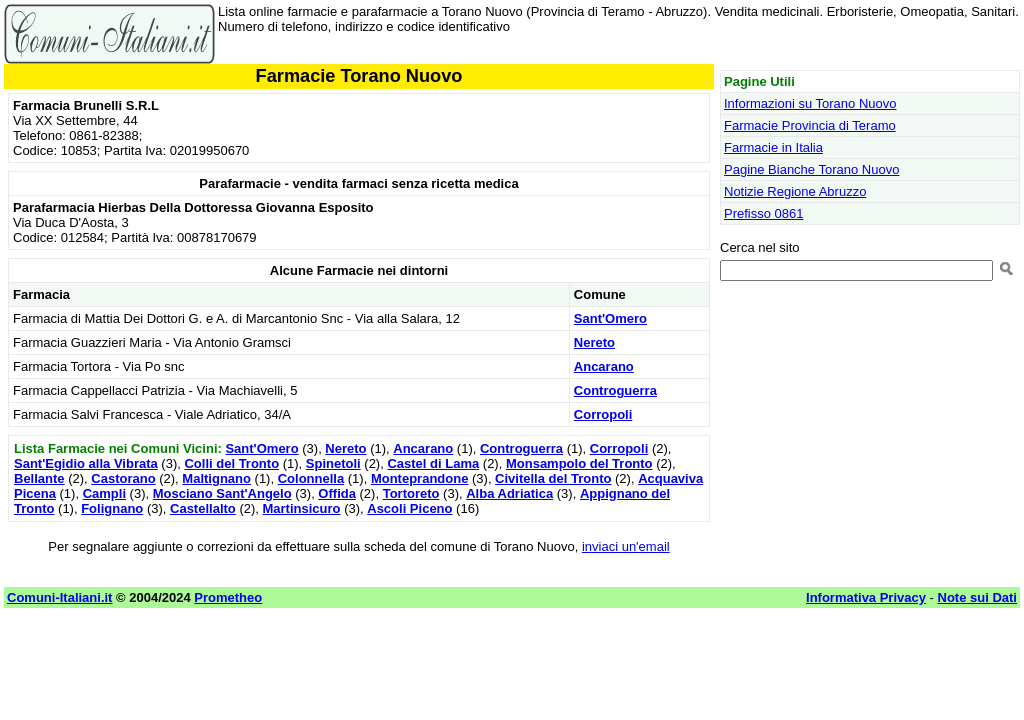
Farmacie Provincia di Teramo (810, 125)
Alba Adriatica (509, 493)
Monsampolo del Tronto (579, 463)
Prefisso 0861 (764, 213)
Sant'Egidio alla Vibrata (86, 463)
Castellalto (203, 508)
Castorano (123, 478)
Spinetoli (333, 463)
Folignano (112, 508)
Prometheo (228, 597)
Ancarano (604, 366)
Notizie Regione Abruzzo (795, 191)
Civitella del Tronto (553, 478)
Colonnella (311, 478)
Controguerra (615, 390)
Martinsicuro (302, 508)
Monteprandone (420, 478)
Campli (104, 493)
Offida (337, 493)
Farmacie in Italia (773, 147)
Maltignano (216, 478)
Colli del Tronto (231, 463)
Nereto (594, 342)
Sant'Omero (610, 318)
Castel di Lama (433, 463)
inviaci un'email (626, 546)
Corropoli (603, 414)
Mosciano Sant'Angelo (222, 493)
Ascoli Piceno (409, 508)
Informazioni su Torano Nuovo (810, 103)
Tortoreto (411, 493)
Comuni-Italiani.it (59, 597)
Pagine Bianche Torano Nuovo (811, 169)
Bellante (39, 478)
